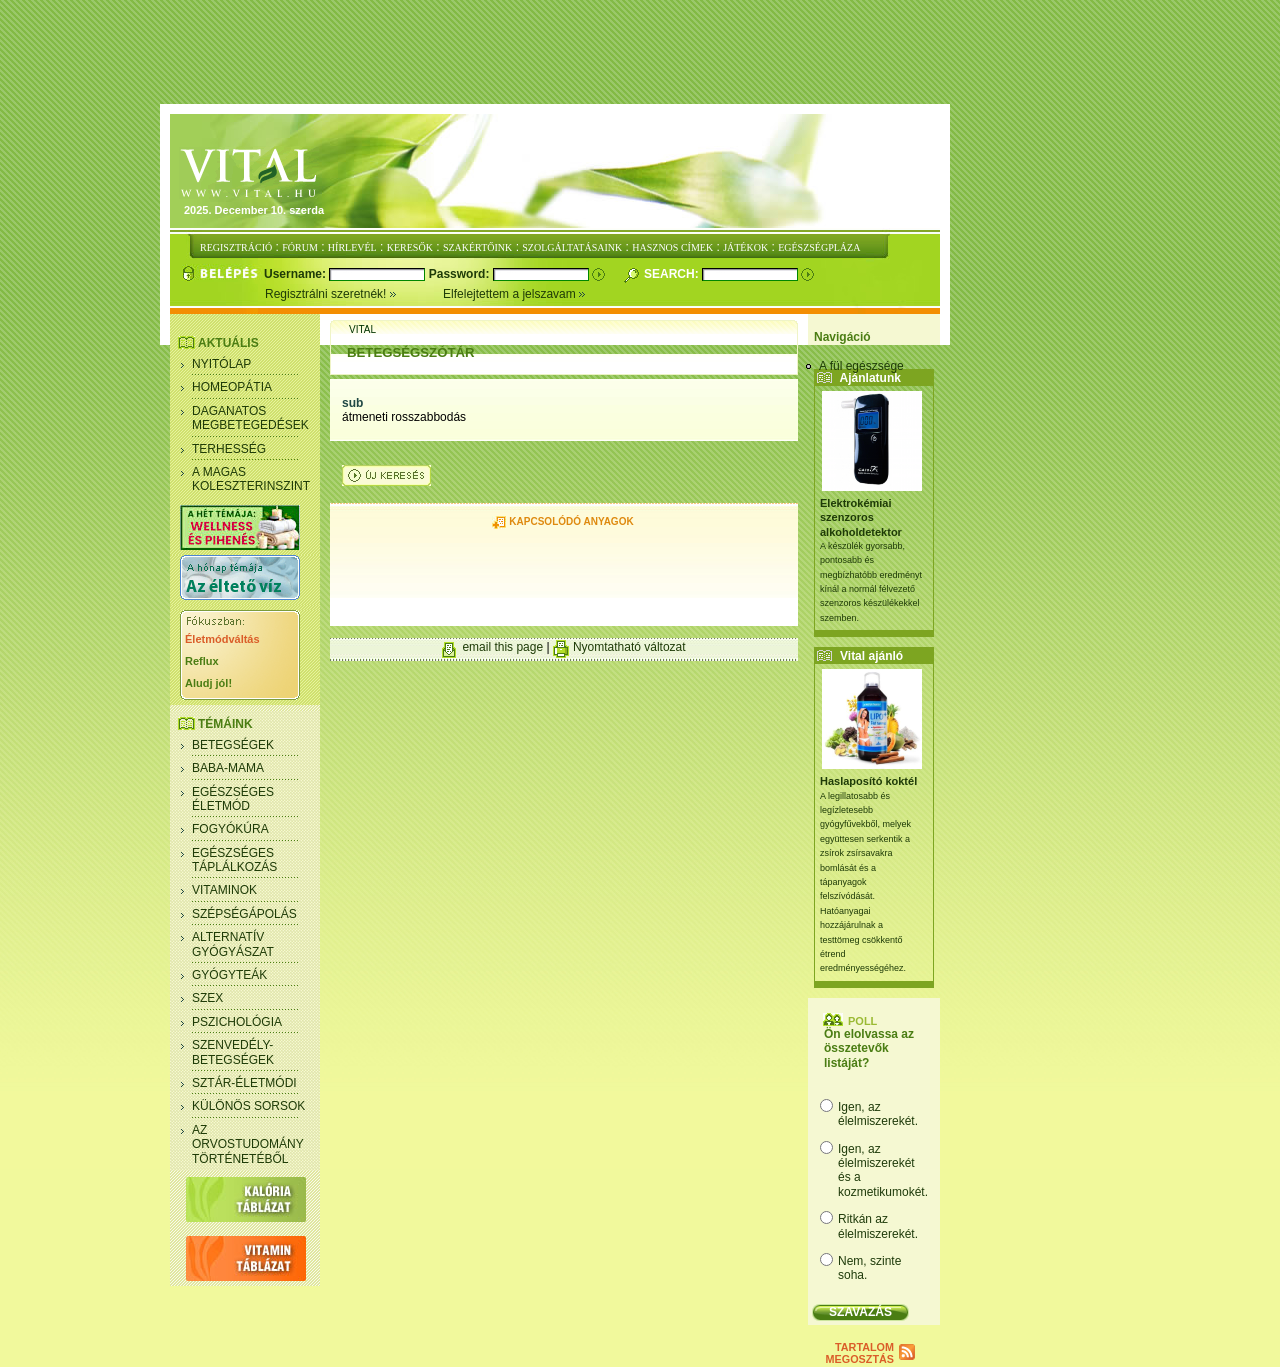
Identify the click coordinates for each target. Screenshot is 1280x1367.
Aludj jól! (208, 683)
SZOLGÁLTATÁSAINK (572, 247)
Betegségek (233, 745)
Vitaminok (224, 890)
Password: (461, 274)
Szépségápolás (244, 914)
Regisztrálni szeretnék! (354, 294)
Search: (673, 274)
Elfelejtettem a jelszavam (514, 294)
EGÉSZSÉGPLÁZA (819, 247)
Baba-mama (228, 768)
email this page (502, 647)
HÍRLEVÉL (352, 247)
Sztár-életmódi (244, 1083)
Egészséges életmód (233, 799)
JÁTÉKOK (745, 247)
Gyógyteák (229, 975)
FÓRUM (300, 247)
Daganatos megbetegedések (250, 418)
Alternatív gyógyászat (233, 944)
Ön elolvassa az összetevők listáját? (869, 1048)
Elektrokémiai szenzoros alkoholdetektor (861, 517)
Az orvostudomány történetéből (248, 1144)
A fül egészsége (861, 366)
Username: (296, 274)
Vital (362, 329)
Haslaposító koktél (868, 781)
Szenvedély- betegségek (233, 1052)
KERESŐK (410, 247)
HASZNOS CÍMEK (672, 247)
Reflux (202, 661)
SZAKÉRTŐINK (477, 247)
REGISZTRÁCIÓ (236, 247)
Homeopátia (232, 387)
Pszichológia (237, 1022)
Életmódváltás (222, 639)
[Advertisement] (640, 53)
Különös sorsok (248, 1106)
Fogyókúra (230, 829)
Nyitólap (221, 364)
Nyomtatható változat (629, 647)
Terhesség (229, 449)
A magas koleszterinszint (251, 479)
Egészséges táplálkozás (234, 860)
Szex (207, 998)
